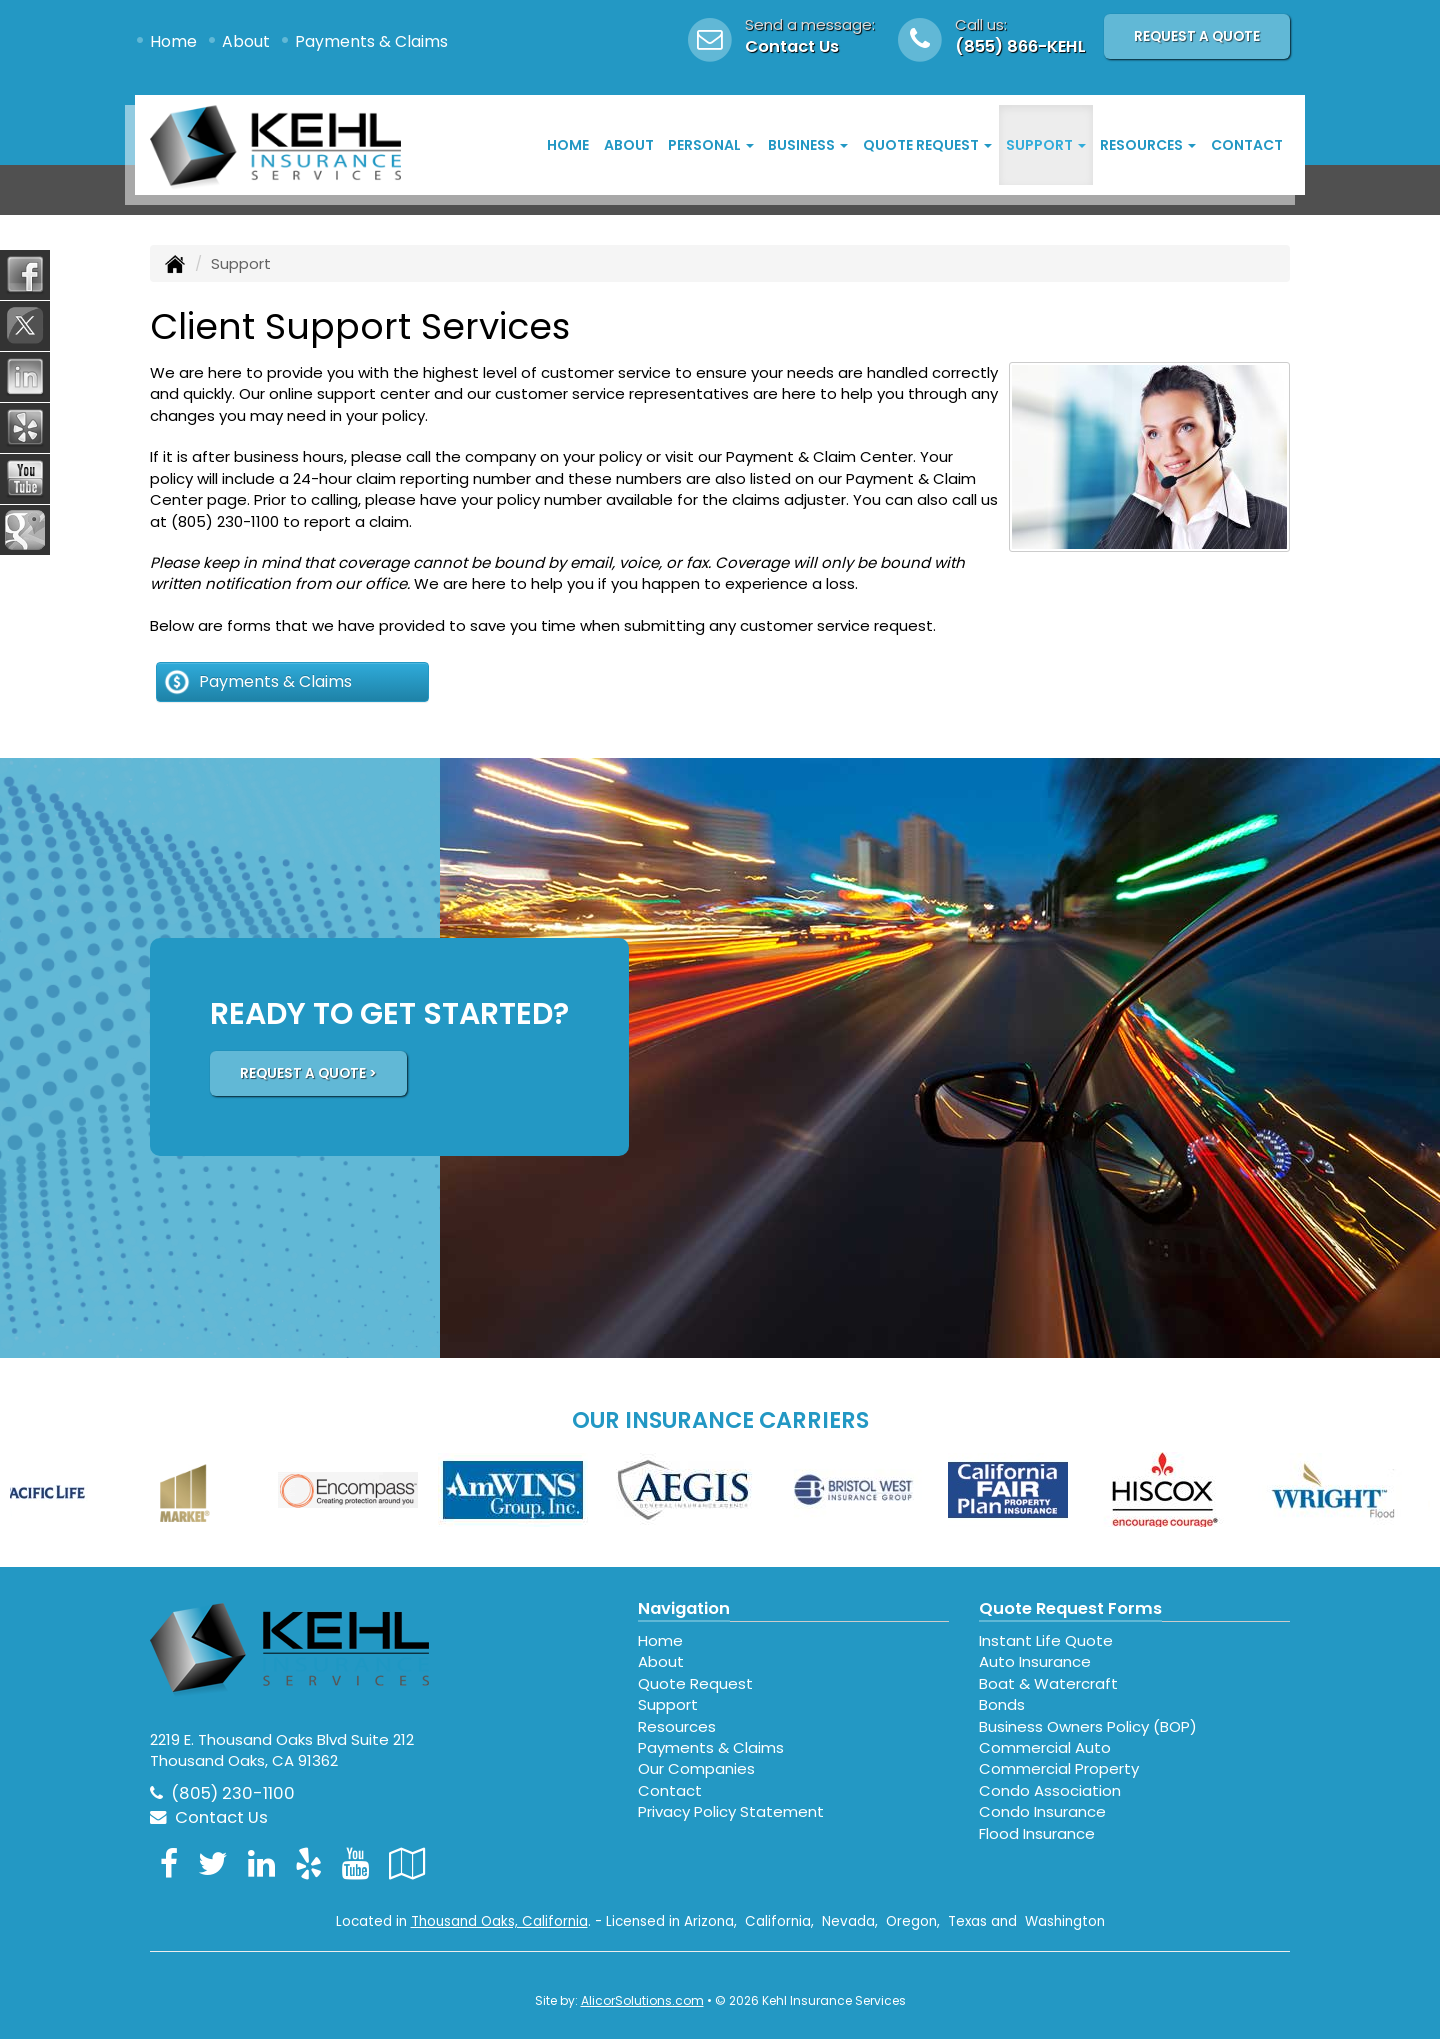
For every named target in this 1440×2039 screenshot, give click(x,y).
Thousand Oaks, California (499, 1921)
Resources (677, 1726)
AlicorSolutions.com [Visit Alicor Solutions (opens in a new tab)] (642, 2000)
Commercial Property (1059, 1768)
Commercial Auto (1045, 1747)
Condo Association (1050, 1790)
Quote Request (695, 1683)
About (246, 41)
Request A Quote (1197, 36)
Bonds (1002, 1704)
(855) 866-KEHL (1020, 46)
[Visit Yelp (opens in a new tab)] (308, 1863)
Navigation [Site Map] (684, 1608)
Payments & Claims (371, 41)
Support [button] (1046, 145)
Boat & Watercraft (1048, 1683)
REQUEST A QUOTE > (308, 1073)
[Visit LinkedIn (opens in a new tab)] (261, 1863)
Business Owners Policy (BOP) (1088, 1726)
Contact (1247, 145)
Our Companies (696, 1768)
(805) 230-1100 (225, 521)
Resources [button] (1148, 145)
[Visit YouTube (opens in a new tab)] (355, 1863)
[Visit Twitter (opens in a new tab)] (213, 1863)
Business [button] (808, 145)
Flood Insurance (1037, 1833)
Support (668, 1704)
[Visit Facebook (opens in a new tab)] (169, 1863)
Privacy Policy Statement (731, 1811)
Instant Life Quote (1046, 1640)
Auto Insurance (1035, 1661)
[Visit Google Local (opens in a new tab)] (407, 1863)
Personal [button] (711, 145)
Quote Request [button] (927, 145)
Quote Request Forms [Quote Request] (1070, 1608)
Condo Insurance (1042, 1811)
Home (173, 41)
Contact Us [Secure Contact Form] (209, 1817)
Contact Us (792, 46)
